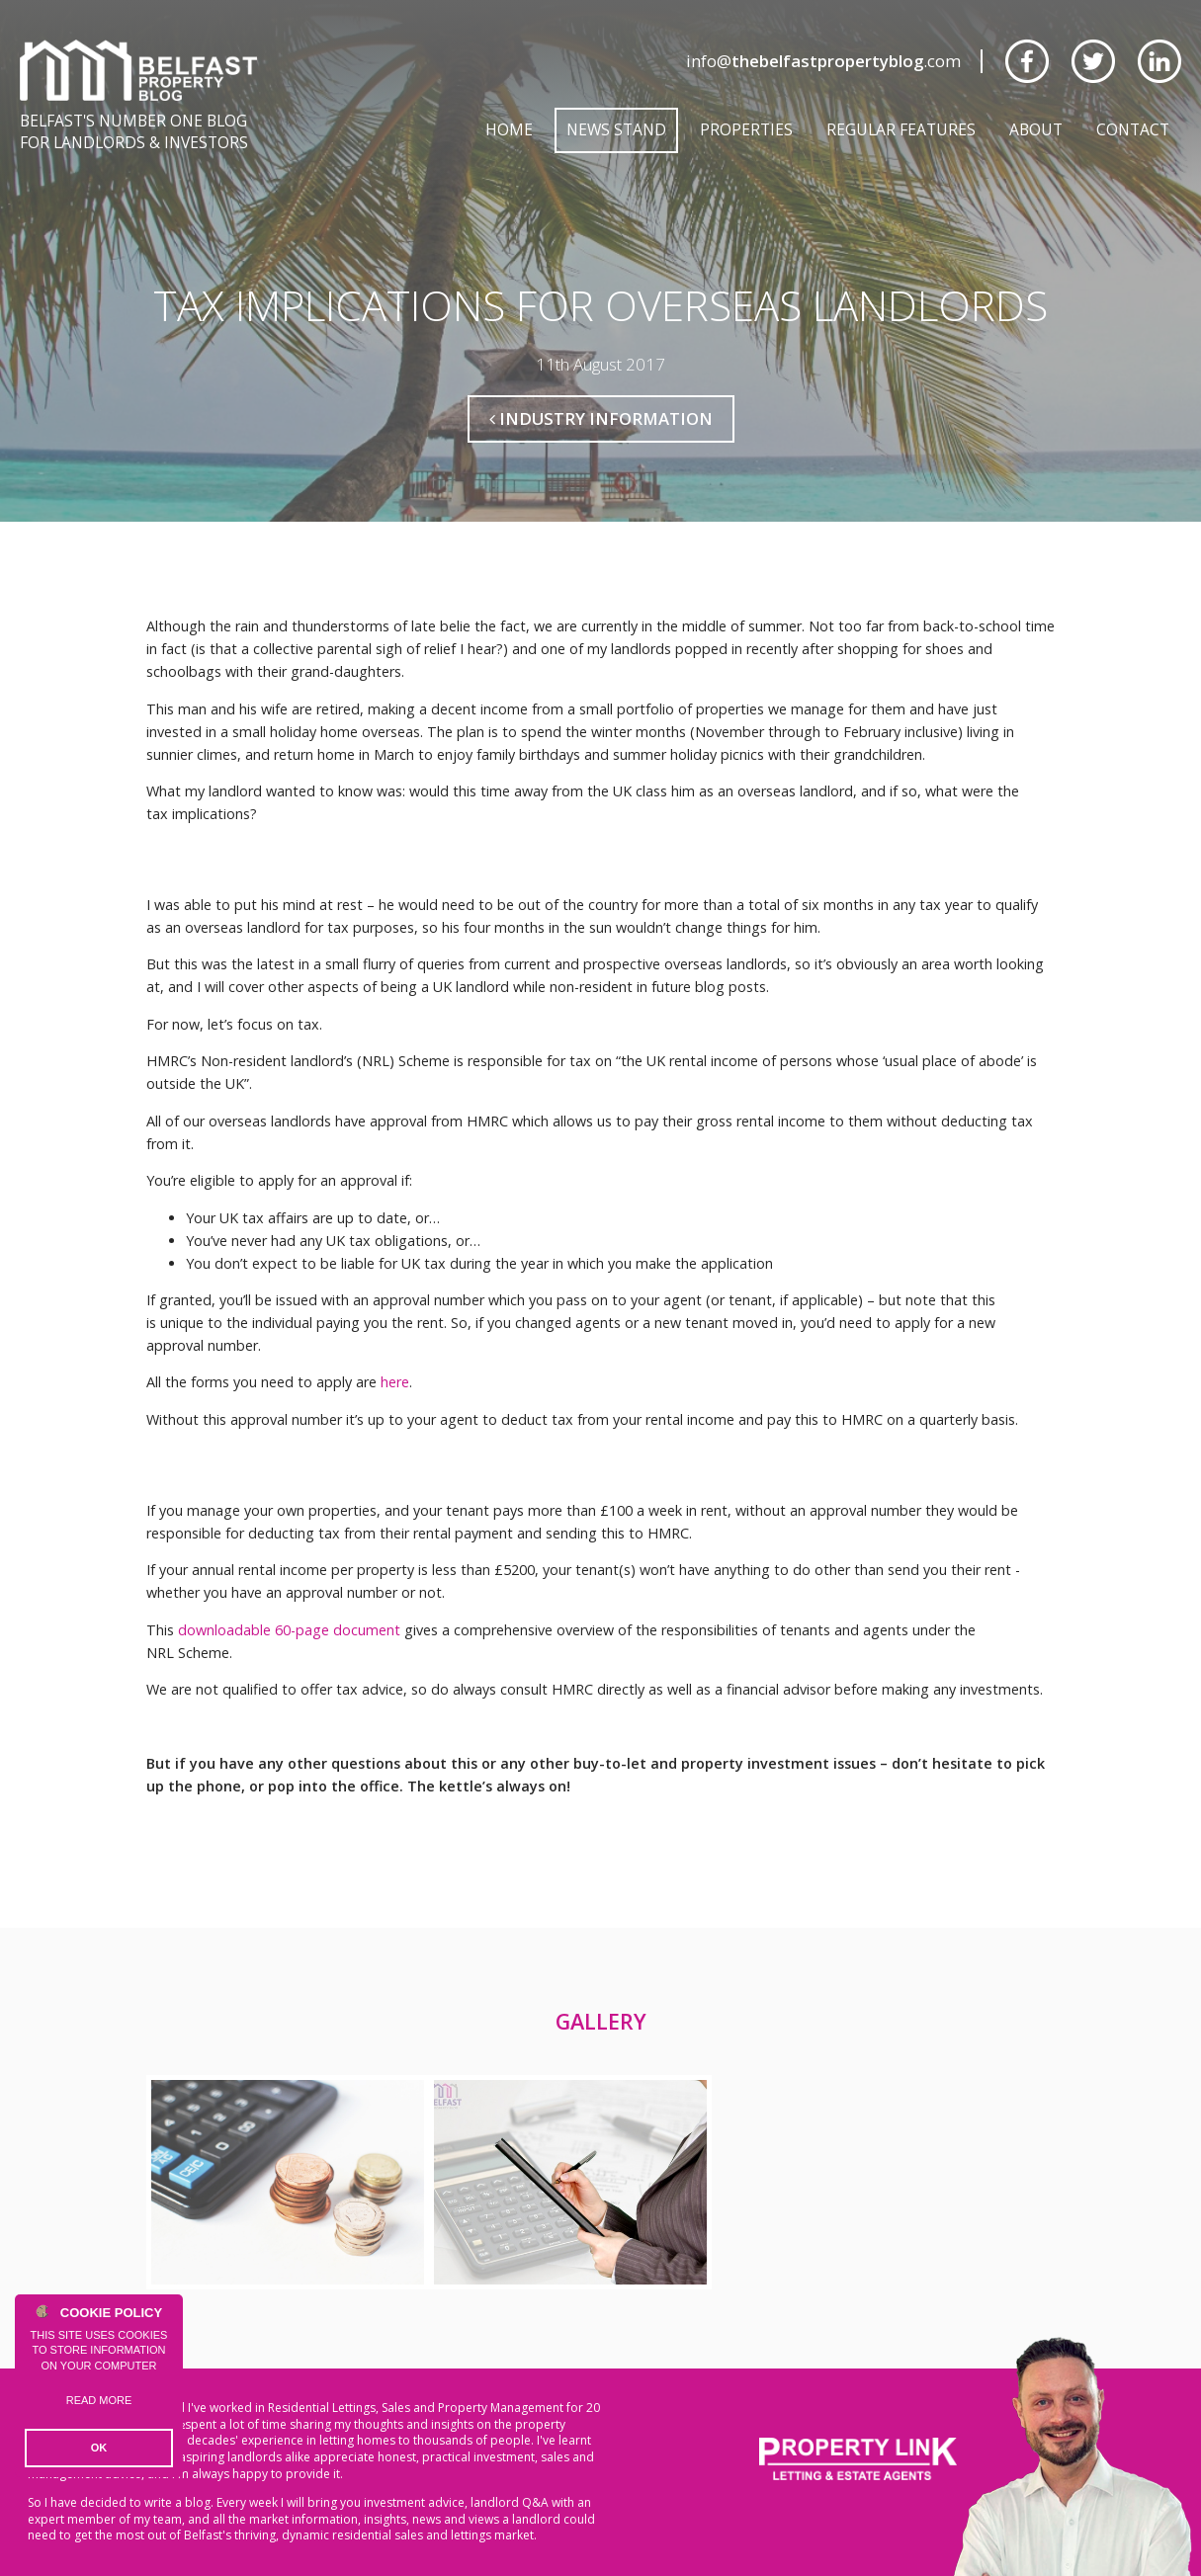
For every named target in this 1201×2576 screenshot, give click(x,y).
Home (509, 129)
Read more (99, 2400)
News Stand (616, 129)
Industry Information (601, 418)
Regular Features (901, 129)
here (395, 1381)
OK (99, 2447)
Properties (746, 129)
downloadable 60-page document (289, 1629)
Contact (1132, 129)
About (1036, 129)
